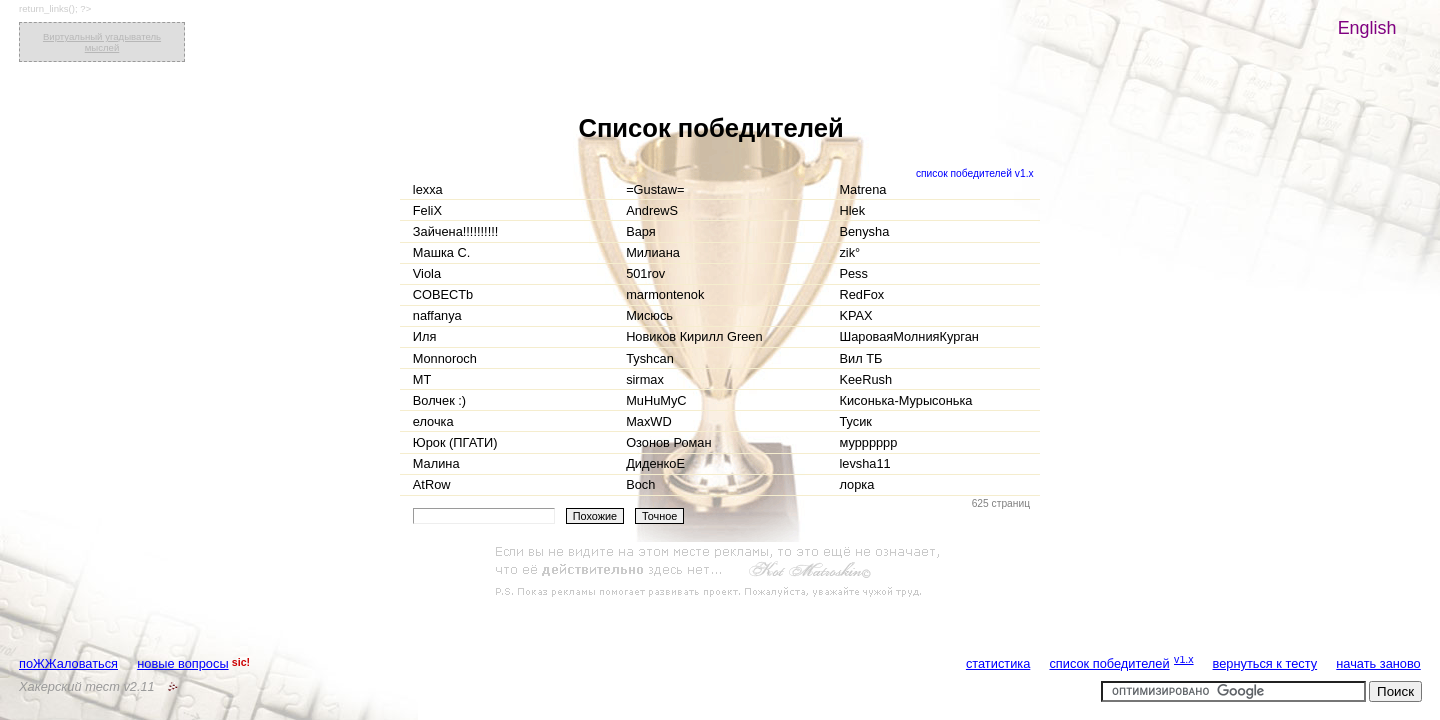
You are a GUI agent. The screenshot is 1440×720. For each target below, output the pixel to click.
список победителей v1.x (975, 173)
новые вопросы (182, 663)
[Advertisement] (720, 572)
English (1367, 28)
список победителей (1109, 663)
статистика (998, 663)
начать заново (1378, 663)
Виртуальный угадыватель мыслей (102, 42)
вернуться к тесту (1265, 663)
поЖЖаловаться (68, 663)
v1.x (1184, 659)
